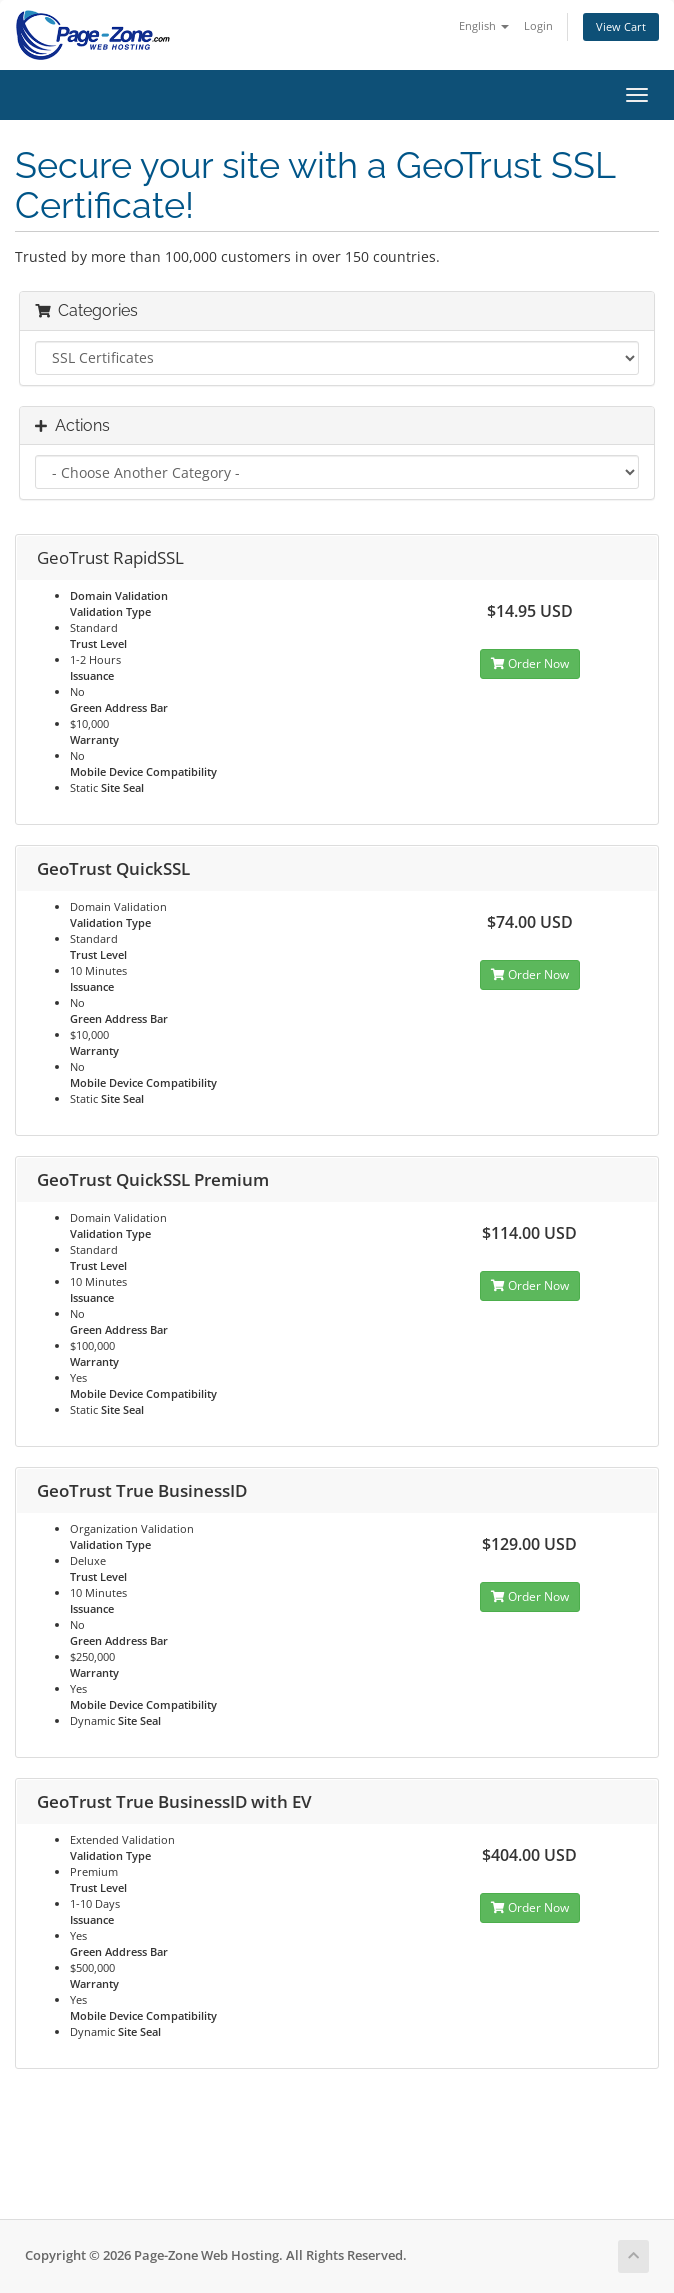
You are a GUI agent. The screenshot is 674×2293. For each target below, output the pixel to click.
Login (538, 25)
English (484, 25)
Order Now (530, 663)
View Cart (621, 26)
